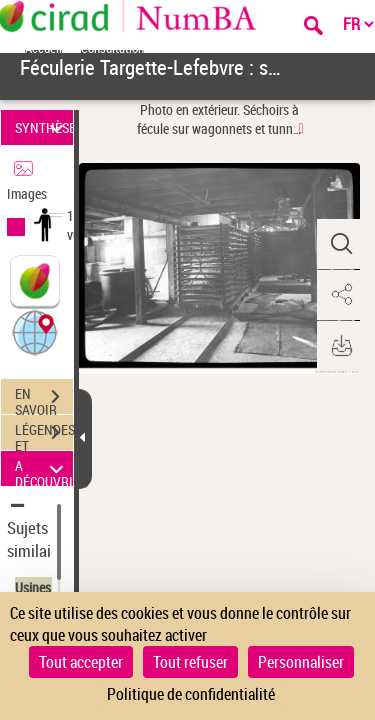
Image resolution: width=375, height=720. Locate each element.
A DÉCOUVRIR (44, 468)
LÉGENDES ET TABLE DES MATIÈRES (44, 435)
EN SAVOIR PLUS (44, 399)
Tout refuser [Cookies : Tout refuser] (190, 662)
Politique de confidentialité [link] (191, 694)
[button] (35, 331)
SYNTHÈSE (44, 127)
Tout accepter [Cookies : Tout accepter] (81, 662)
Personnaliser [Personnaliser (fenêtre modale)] (301, 662)
